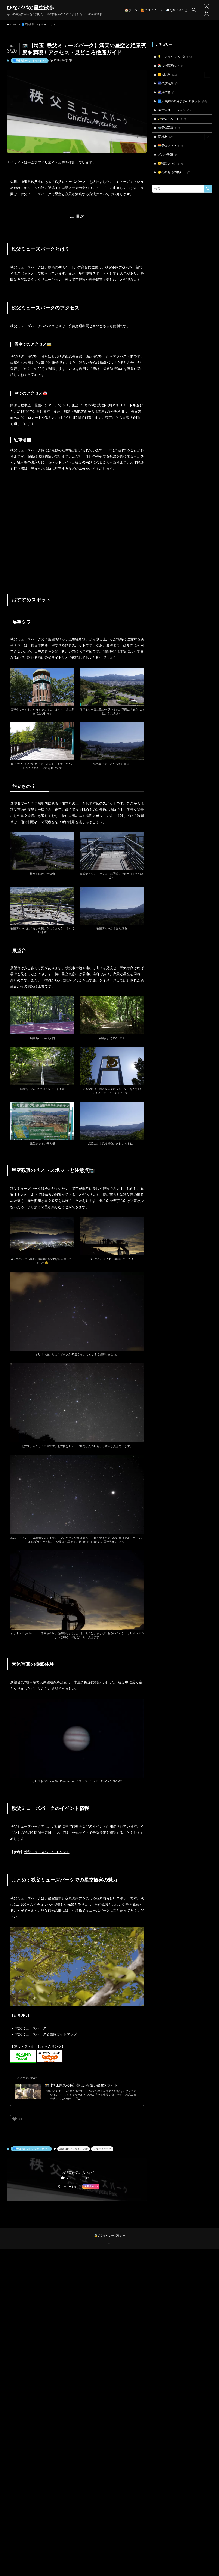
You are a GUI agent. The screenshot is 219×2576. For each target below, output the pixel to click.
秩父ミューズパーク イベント (46, 1961)
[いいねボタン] (14, 2282)
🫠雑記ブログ (170, 163)
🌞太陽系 (184, 75)
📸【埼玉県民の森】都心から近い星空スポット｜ (83, 2249)
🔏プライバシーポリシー (109, 2399)
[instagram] (206, 13)
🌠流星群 (167, 92)
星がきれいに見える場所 (73, 2312)
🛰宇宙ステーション (174, 110)
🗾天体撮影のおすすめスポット (29, 60)
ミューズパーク (102, 2312)
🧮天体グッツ (170, 145)
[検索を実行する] (208, 189)
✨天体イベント (172, 119)
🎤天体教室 (168, 154)
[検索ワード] (182, 189)
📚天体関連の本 (171, 65)
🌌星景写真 (168, 83)
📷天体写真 (169, 127)
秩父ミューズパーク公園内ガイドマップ (46, 2197)
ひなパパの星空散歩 (30, 7)
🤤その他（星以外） (174, 172)
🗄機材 (184, 137)
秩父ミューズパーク (30, 2191)
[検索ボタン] (193, 10)
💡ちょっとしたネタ (175, 56)
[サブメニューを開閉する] (207, 75)
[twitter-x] (206, 6)
